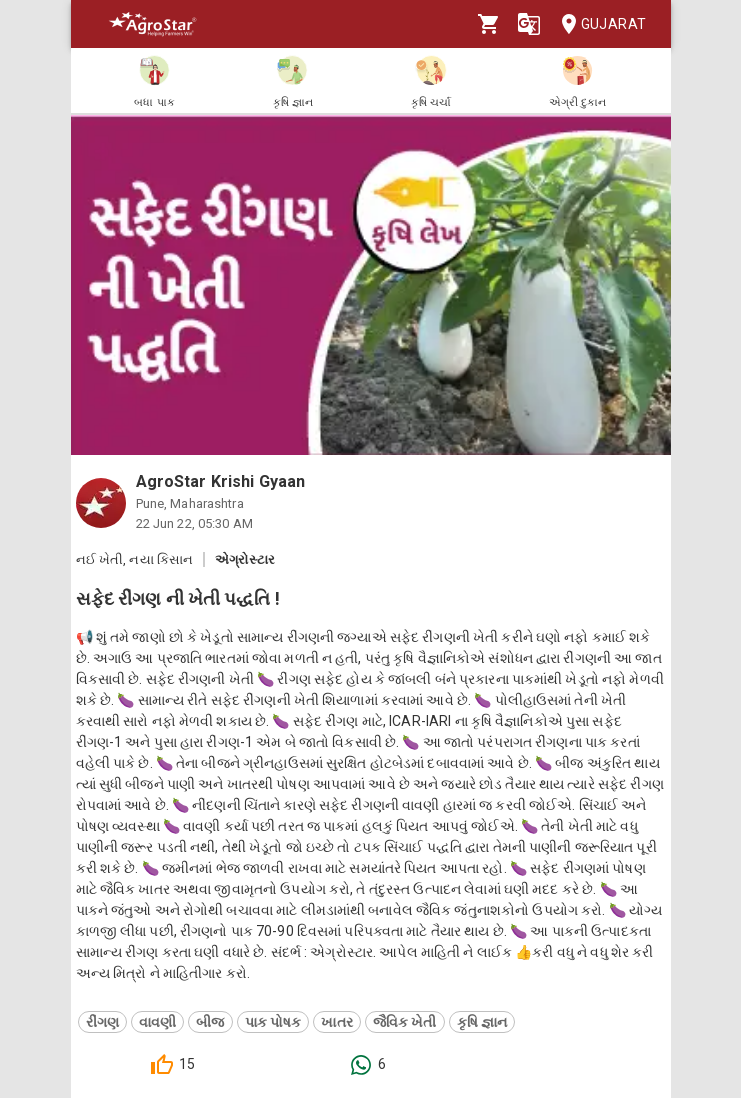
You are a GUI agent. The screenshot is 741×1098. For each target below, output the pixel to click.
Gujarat (598, 24)
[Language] (529, 24)
